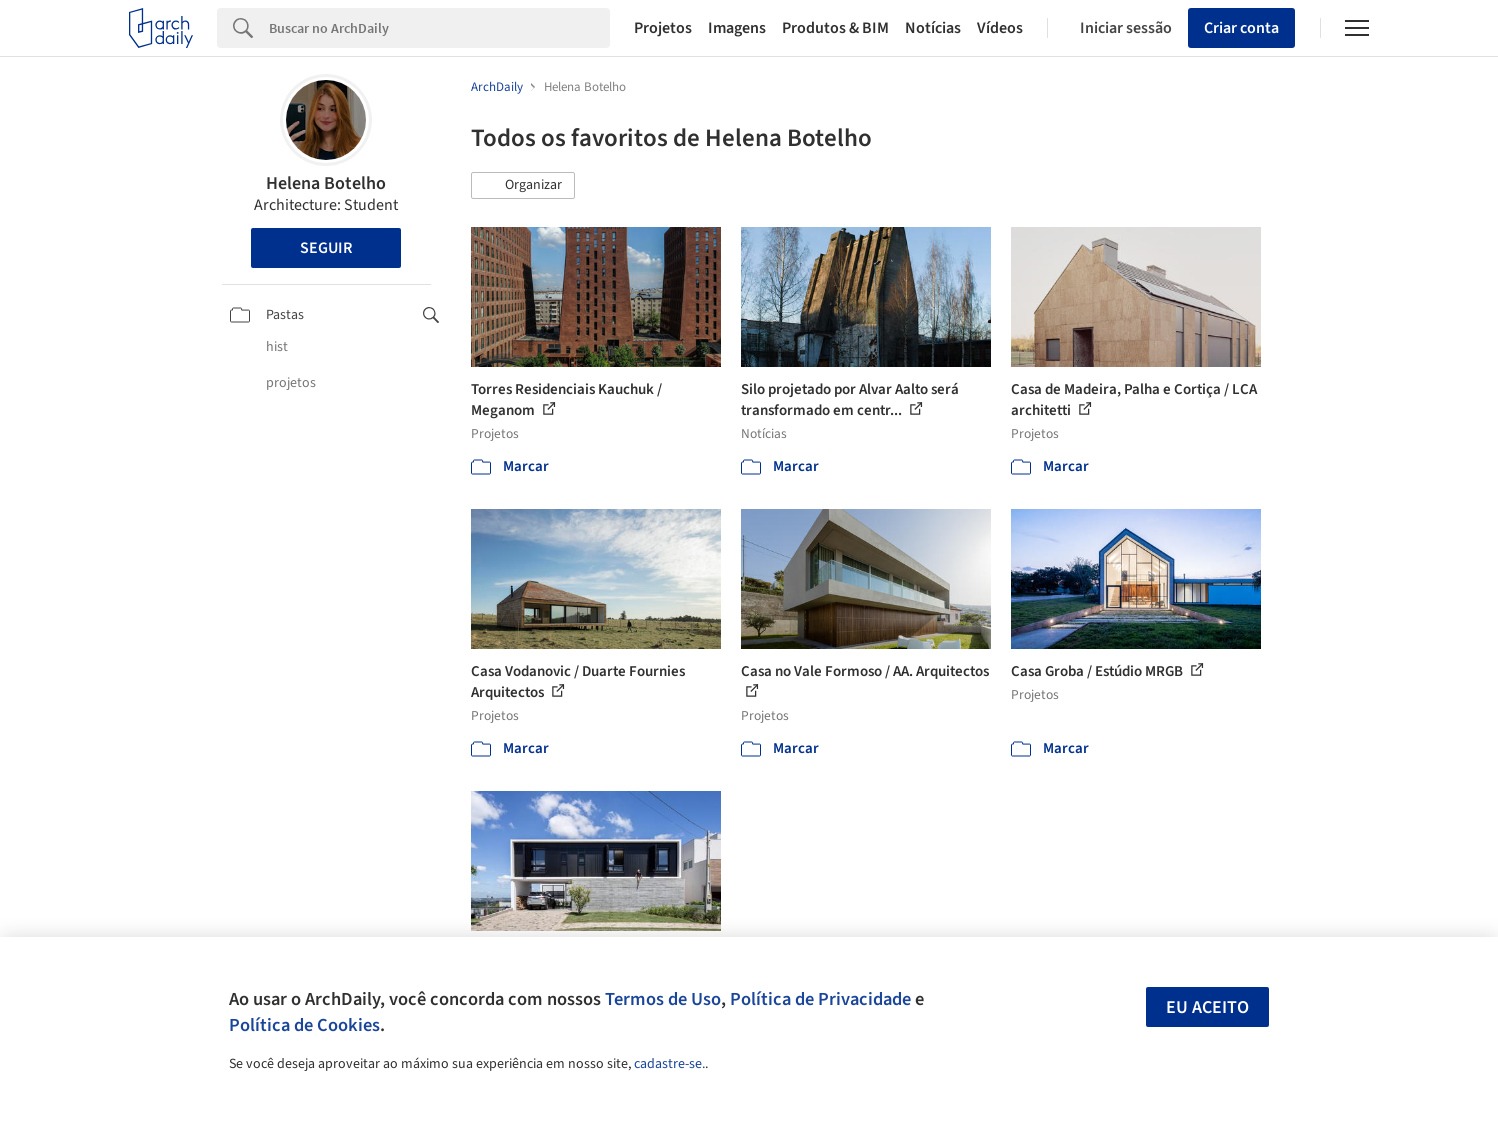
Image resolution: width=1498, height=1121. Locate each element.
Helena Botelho (326, 183)
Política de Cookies (304, 1025)
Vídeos (1000, 28)
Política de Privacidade (820, 999)
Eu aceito (1207, 1007)
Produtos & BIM (835, 28)
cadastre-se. (669, 1064)
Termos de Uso (663, 999)
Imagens (737, 28)
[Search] (439, 28)
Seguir (326, 248)
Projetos (663, 28)
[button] (523, 186)
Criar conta (1241, 28)
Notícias (933, 28)
